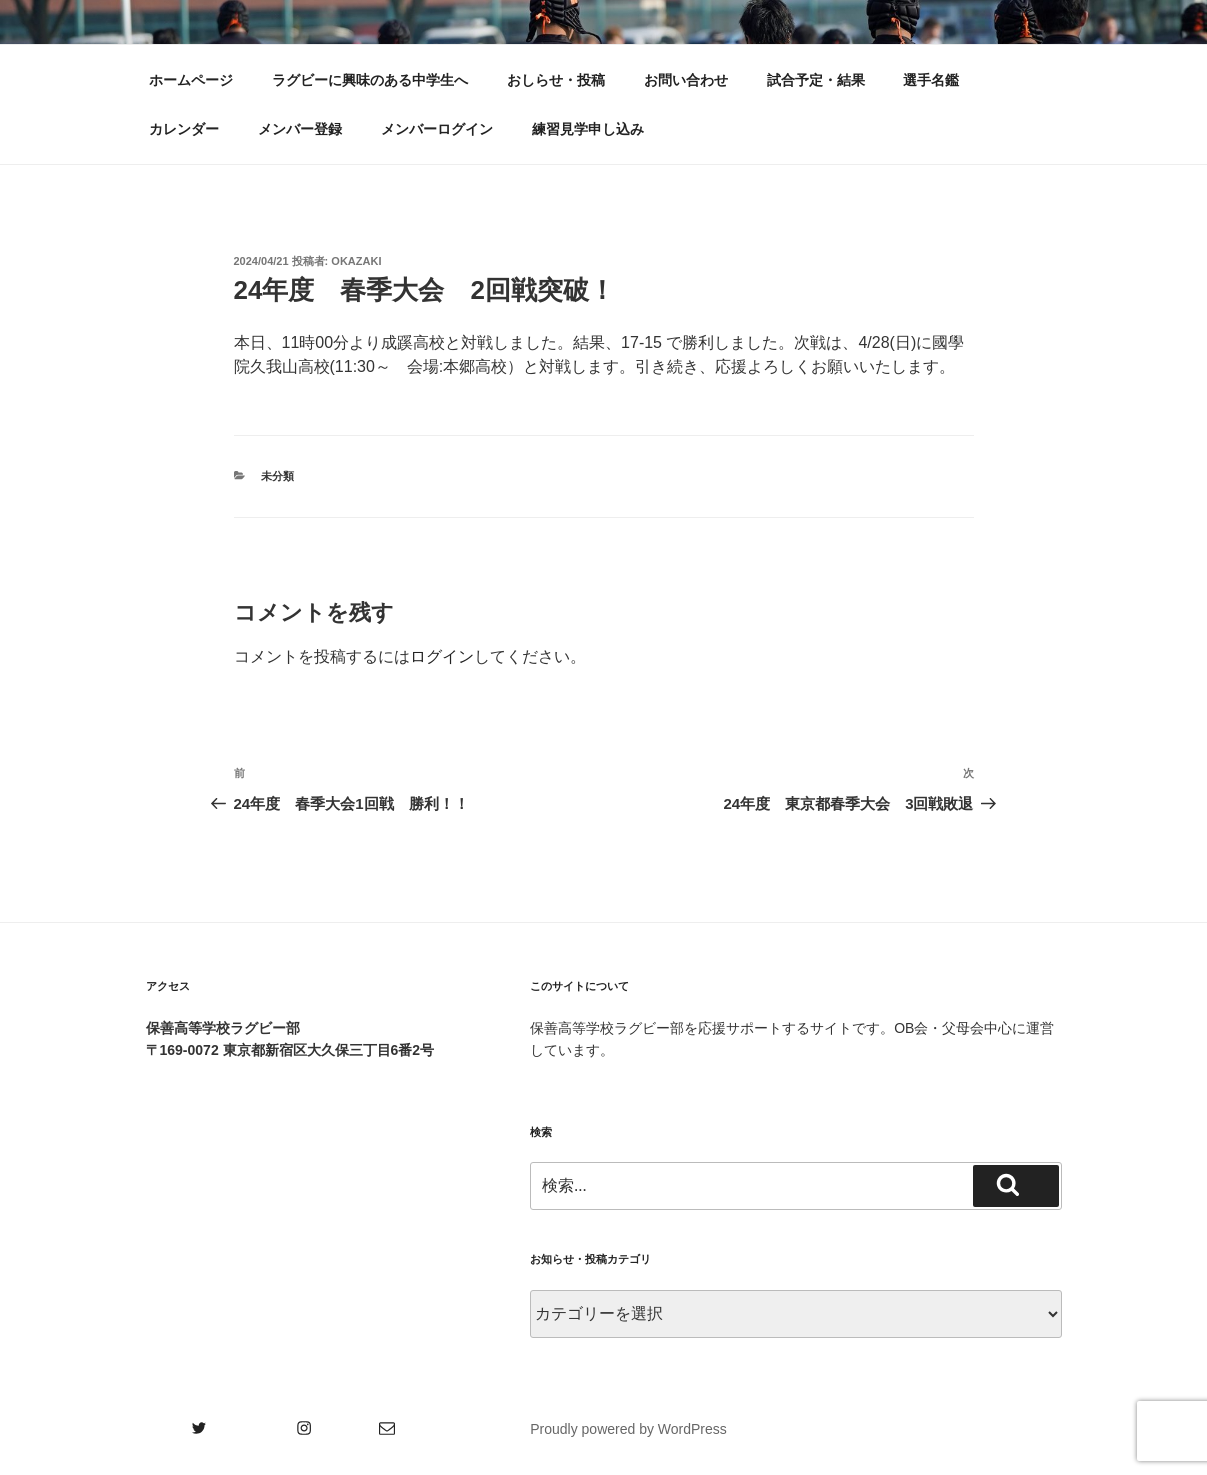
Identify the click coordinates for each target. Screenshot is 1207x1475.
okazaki (356, 261)
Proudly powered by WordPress (628, 1429)
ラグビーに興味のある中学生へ (370, 80)
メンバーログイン (437, 129)
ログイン (442, 656)
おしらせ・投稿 (556, 80)
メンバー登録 (300, 129)
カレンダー (184, 129)
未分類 (277, 476)
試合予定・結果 (816, 80)
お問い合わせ (686, 80)
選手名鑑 (931, 80)
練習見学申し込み (588, 129)
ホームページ (191, 80)
